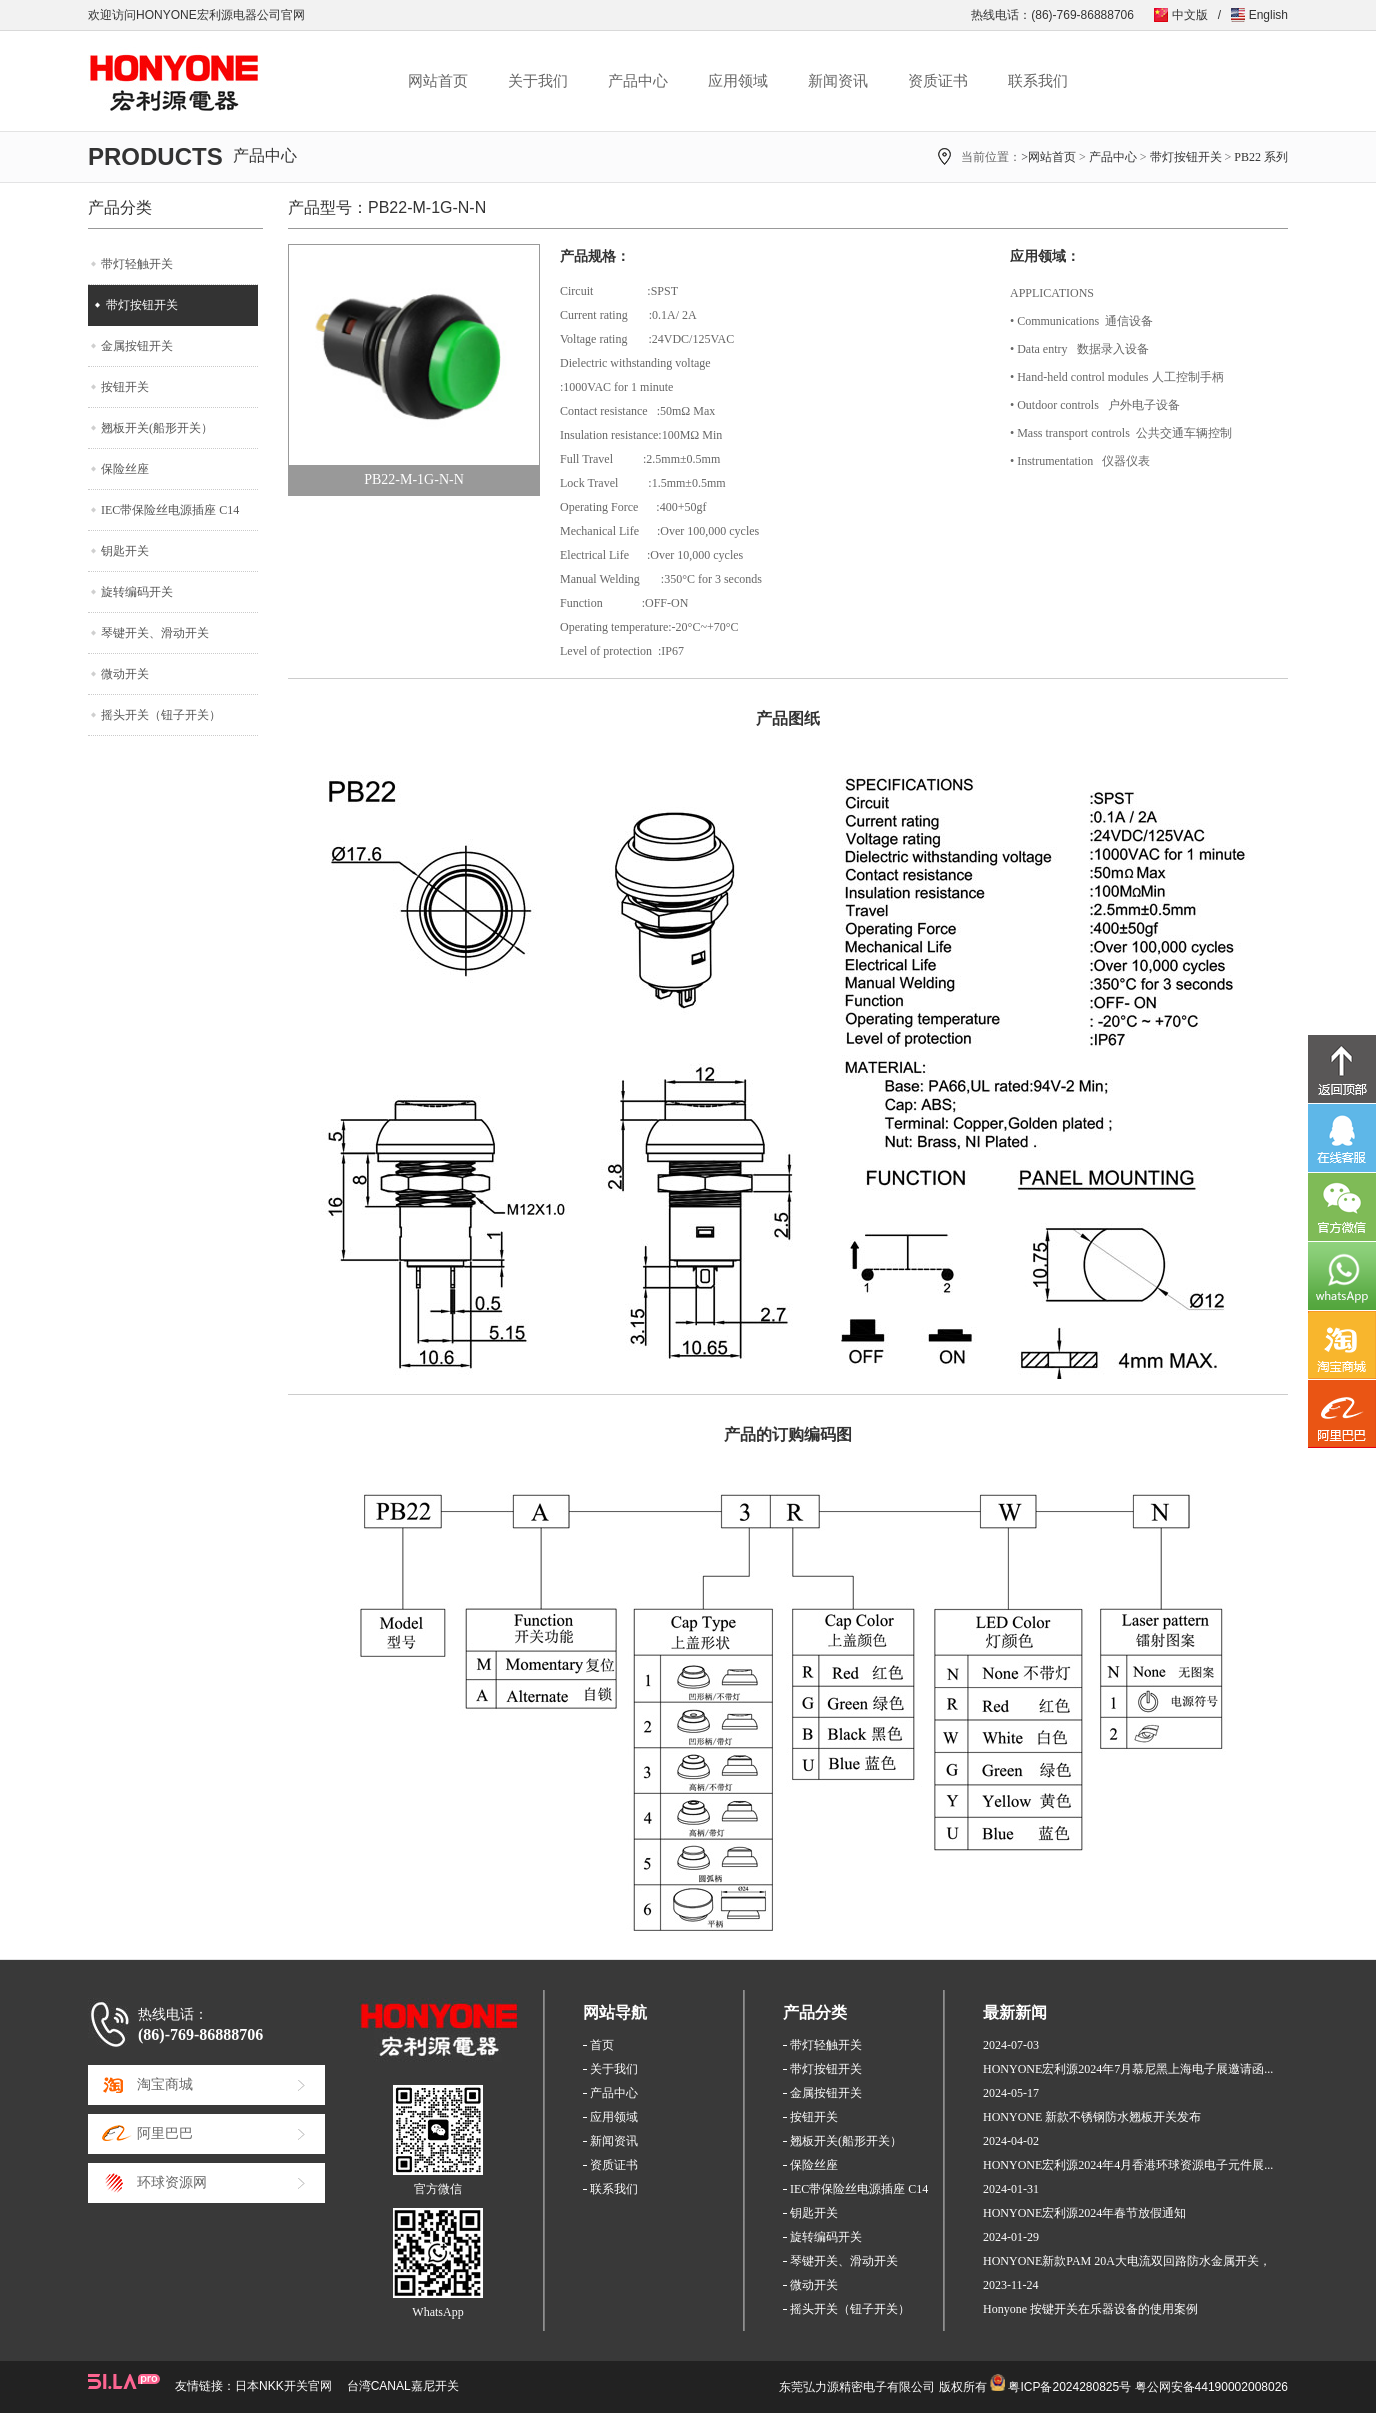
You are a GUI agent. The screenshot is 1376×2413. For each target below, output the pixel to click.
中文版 (1190, 15)
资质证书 (938, 81)
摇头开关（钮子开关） (161, 715)
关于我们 (538, 81)
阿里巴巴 (165, 2133)
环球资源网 (172, 2182)
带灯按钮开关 (1186, 157)
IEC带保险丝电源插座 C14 (170, 510)
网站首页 (438, 81)
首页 (602, 2045)
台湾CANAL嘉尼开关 (403, 2386)
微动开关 (125, 674)
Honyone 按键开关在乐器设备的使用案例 (1090, 2309)
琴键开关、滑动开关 (155, 633)
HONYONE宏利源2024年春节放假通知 (1084, 2213)
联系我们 (1038, 81)
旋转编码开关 (137, 592)
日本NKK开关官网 (283, 2386)
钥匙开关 (125, 551)
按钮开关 (125, 387)
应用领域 (738, 81)
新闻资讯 (838, 81)
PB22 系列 (1261, 157)
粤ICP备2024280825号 (1069, 2387)
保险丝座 (125, 469)
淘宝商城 (165, 2084)
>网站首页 (1048, 157)
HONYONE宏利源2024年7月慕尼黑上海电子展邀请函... (1128, 2069)
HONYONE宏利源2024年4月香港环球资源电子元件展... (1128, 2165)
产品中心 (638, 81)
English (1268, 15)
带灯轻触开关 (137, 264)
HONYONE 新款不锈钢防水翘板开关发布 (1092, 2117)
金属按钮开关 (137, 346)
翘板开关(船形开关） (157, 428)
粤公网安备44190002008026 (1211, 2387)
